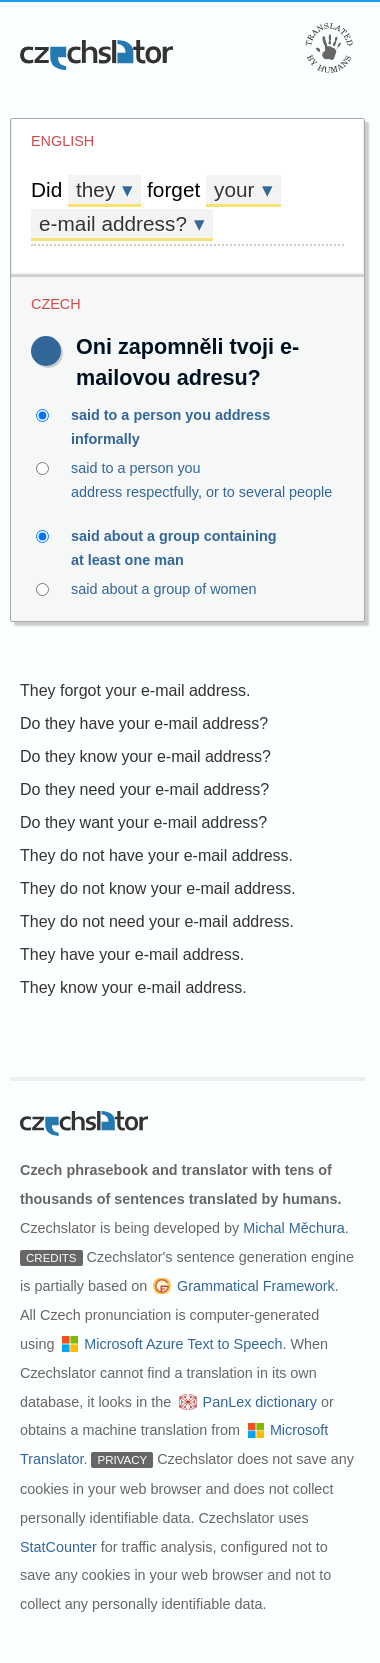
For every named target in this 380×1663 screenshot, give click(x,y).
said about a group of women (190, 589)
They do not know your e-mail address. (158, 888)
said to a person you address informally (190, 425)
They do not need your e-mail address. (157, 921)
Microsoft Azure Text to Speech (183, 1344)
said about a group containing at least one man (190, 546)
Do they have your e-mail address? (144, 723)
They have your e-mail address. (132, 954)
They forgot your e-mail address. (135, 690)
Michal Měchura (294, 1228)
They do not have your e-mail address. (156, 855)
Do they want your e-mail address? (143, 822)
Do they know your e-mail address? (145, 756)
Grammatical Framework (256, 1286)
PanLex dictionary (260, 1402)
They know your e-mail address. (133, 987)
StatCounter (58, 1547)
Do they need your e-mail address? (144, 789)
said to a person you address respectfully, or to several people (190, 478)
